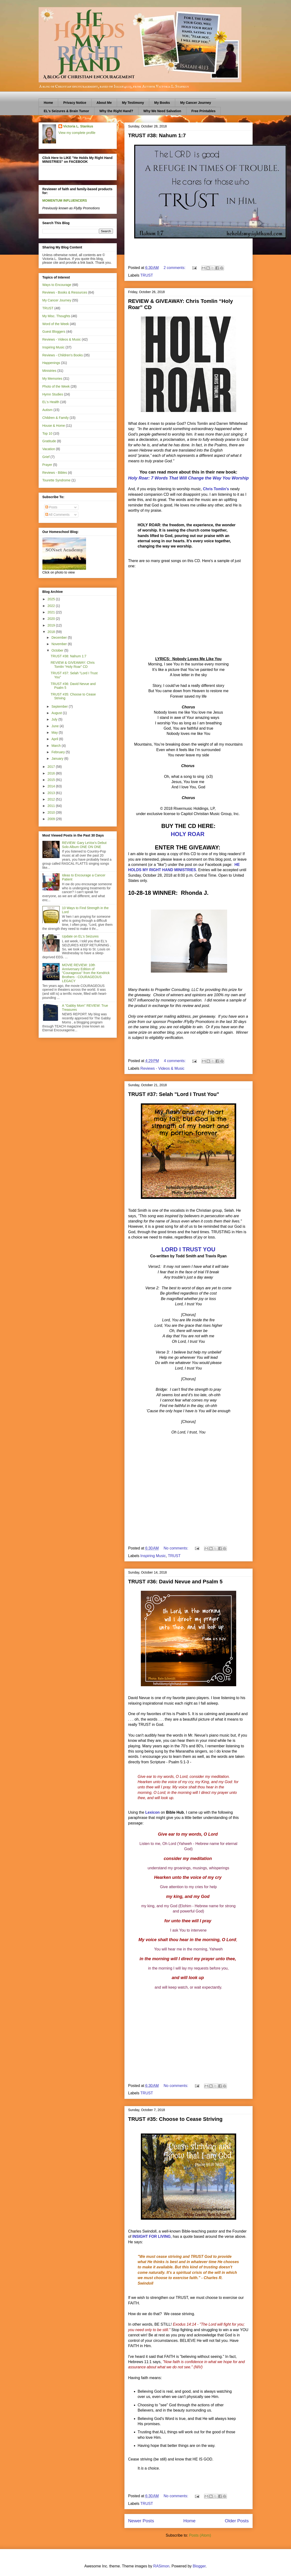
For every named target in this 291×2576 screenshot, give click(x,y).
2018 (51, 632)
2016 (51, 773)
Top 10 (47, 433)
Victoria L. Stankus (78, 126)
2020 (51, 619)
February (58, 752)
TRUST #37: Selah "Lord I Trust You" (173, 1094)
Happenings (51, 363)
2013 (51, 793)
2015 (51, 780)
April (55, 739)
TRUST (146, 275)
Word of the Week (55, 324)
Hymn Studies (52, 394)
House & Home (53, 425)
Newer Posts (141, 2520)
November (59, 644)
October (57, 650)
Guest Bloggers (54, 331)
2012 (51, 799)
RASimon (161, 2566)
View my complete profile (76, 133)
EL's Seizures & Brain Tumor (66, 111)
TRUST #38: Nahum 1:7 (157, 135)
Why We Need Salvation (162, 111)
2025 (51, 599)
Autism (47, 410)
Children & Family (55, 418)
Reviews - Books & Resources (64, 292)
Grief (46, 457)
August (57, 713)
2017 (51, 767)
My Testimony (133, 103)
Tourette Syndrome (56, 480)
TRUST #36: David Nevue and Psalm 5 (175, 1582)
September (60, 706)
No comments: (176, 1548)
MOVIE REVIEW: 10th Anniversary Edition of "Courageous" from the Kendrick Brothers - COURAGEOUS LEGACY (86, 973)
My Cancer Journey (195, 103)
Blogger (199, 2566)
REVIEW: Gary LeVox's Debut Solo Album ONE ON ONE (84, 845)
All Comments (57, 514)
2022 (51, 606)
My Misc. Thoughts (56, 316)
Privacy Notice (74, 103)
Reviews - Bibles (54, 472)
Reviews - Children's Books (62, 355)
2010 (51, 812)
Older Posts (237, 2520)
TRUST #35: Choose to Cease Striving (175, 2119)
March (56, 746)
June (55, 726)
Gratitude (49, 441)
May (55, 732)
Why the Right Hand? (116, 111)
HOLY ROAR (188, 834)
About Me (104, 103)
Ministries (49, 371)
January (57, 758)
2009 (51, 819)
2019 (51, 625)
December (59, 637)
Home (48, 103)
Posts (51, 507)
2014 (51, 786)
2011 (51, 806)
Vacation (48, 449)
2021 (51, 612)
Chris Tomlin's (216, 489)
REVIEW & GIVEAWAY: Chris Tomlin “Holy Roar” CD (73, 665)
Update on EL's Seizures (80, 936)
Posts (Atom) (200, 2535)
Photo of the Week (56, 386)
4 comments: (175, 1061)
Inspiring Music (153, 1556)
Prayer (47, 465)
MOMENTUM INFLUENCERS (64, 200)
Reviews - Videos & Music (162, 1068)
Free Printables (203, 111)
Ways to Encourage (56, 285)
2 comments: (174, 268)
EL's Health (50, 402)
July (54, 719)
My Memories (52, 378)
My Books (162, 103)
